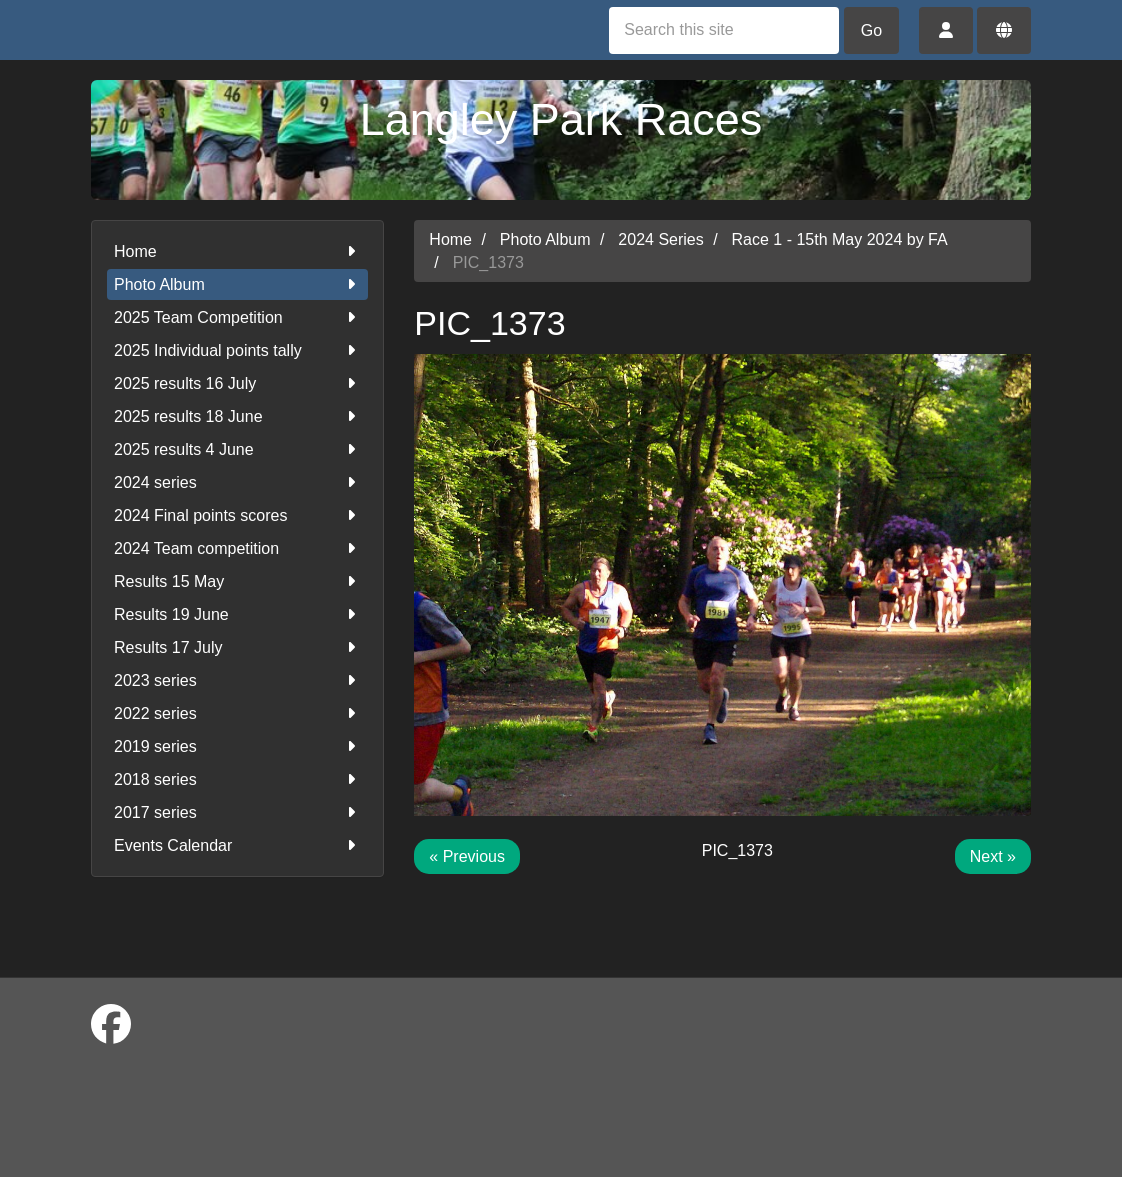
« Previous (467, 856)
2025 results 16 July (237, 383)
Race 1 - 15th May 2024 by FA (840, 239)
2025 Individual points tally (237, 350)
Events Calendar (237, 845)
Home (237, 251)
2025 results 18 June (237, 416)
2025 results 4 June (237, 449)
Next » (993, 856)
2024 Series (660, 239)
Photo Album (237, 284)
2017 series (237, 812)
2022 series (237, 713)
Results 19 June (237, 614)
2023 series (237, 680)
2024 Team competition (237, 548)
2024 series (237, 482)
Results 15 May (237, 581)
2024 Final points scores (237, 515)
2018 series (237, 779)
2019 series (237, 746)
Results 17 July (237, 647)
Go (871, 30)
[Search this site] (724, 30)
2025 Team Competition (237, 317)
